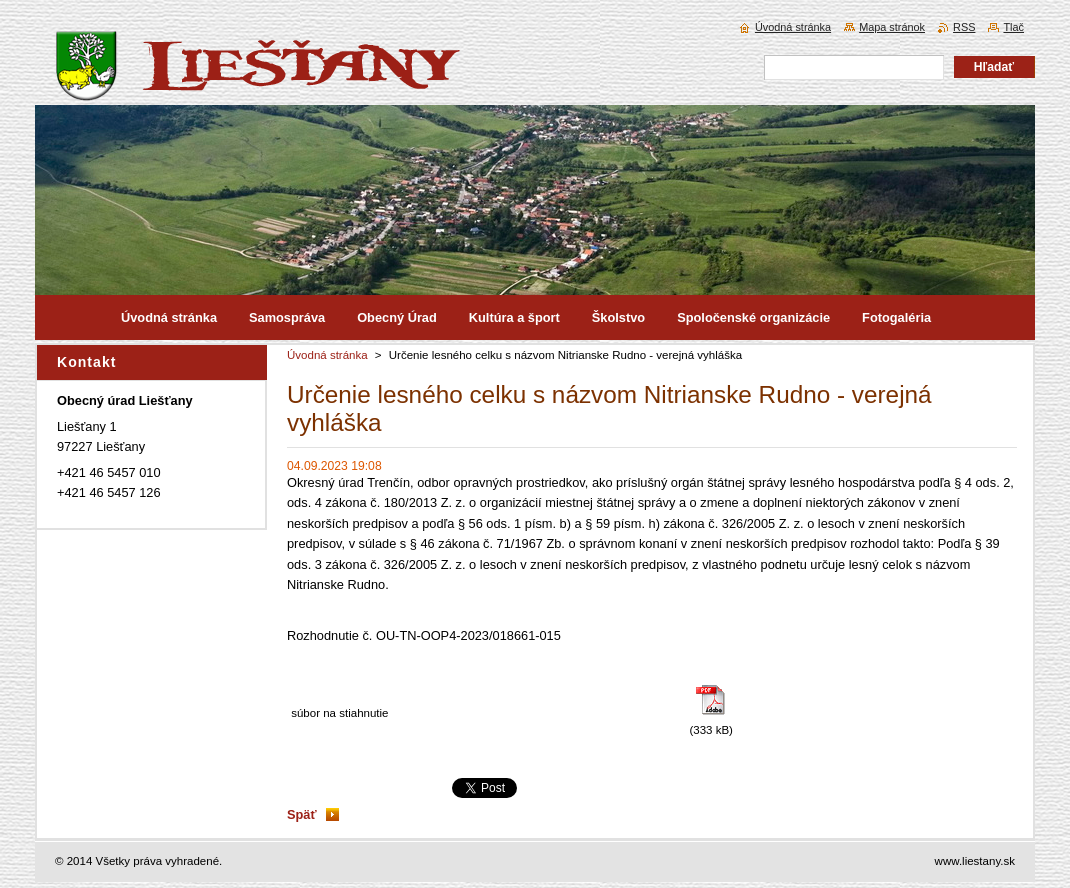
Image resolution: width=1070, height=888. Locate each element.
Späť (302, 814)
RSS (964, 27)
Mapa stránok (892, 27)
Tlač (1013, 27)
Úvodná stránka (327, 355)
